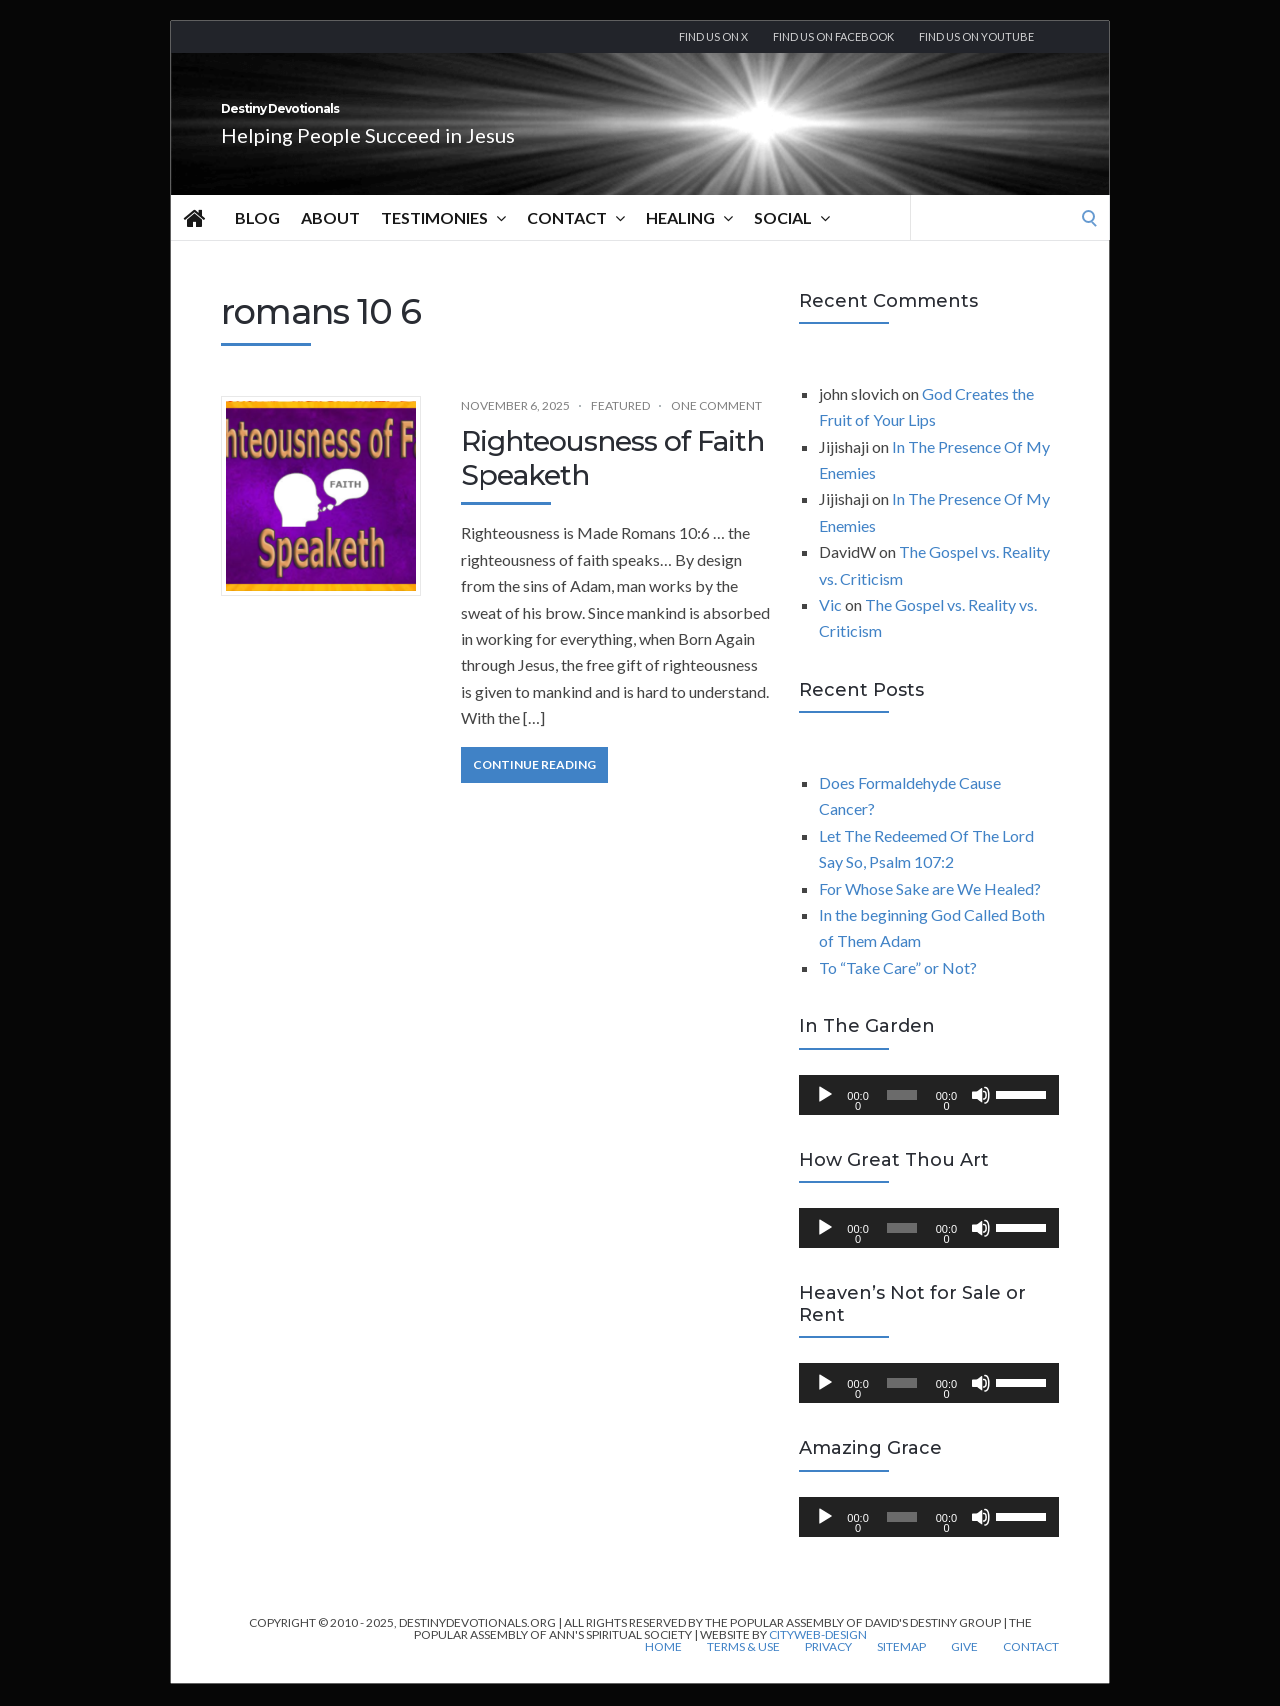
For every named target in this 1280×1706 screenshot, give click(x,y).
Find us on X (713, 36)
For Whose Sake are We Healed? (930, 910)
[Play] (825, 1117)
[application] (929, 1117)
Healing (689, 240)
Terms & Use (743, 1669)
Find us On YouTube (976, 36)
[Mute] (981, 1117)
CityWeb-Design (818, 1656)
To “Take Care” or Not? (898, 989)
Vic (830, 626)
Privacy (828, 1669)
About (330, 239)
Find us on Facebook (833, 36)
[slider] (902, 1117)
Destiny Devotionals (390, 120)
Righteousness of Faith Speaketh (612, 480)
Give (964, 1669)
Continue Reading (534, 786)
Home (663, 1669)
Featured (620, 427)
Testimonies (443, 240)
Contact (576, 240)
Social (792, 240)
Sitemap (901, 1669)
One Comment (716, 427)
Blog (257, 239)
